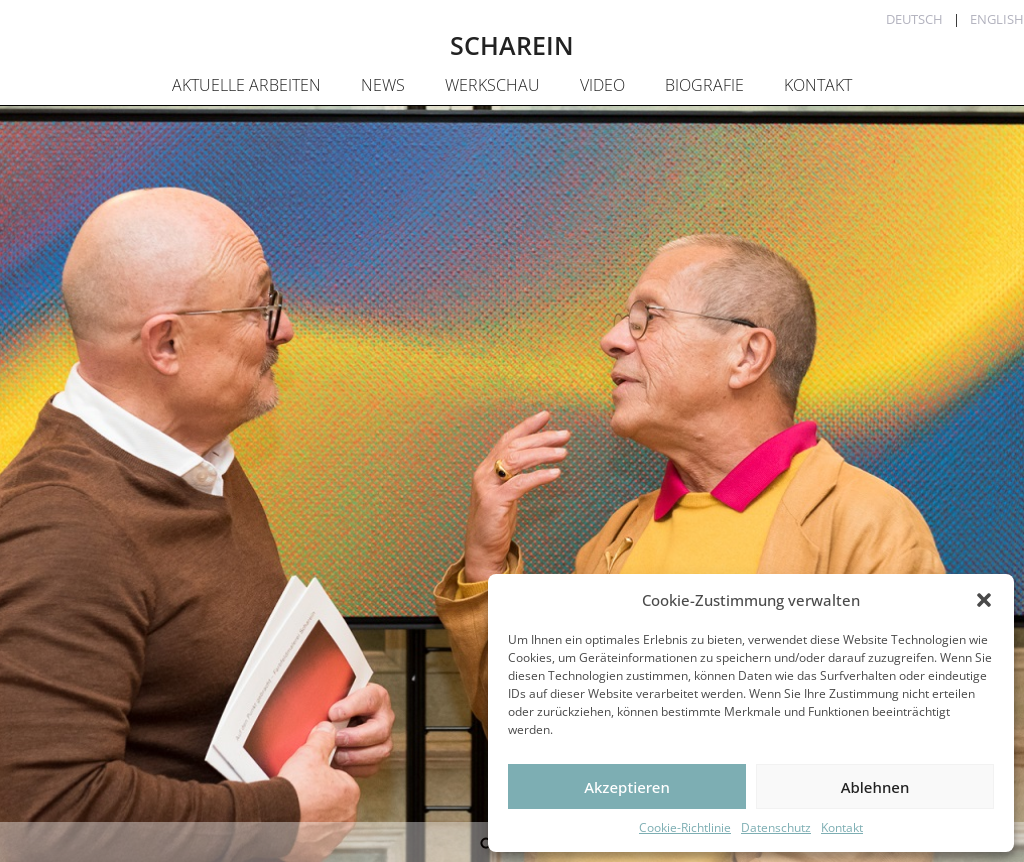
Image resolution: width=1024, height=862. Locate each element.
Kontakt (842, 827)
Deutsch (914, 19)
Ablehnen (875, 787)
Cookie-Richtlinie (685, 827)
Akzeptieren (627, 787)
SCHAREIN (512, 45)
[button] (984, 600)
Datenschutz (776, 827)
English (997, 19)
